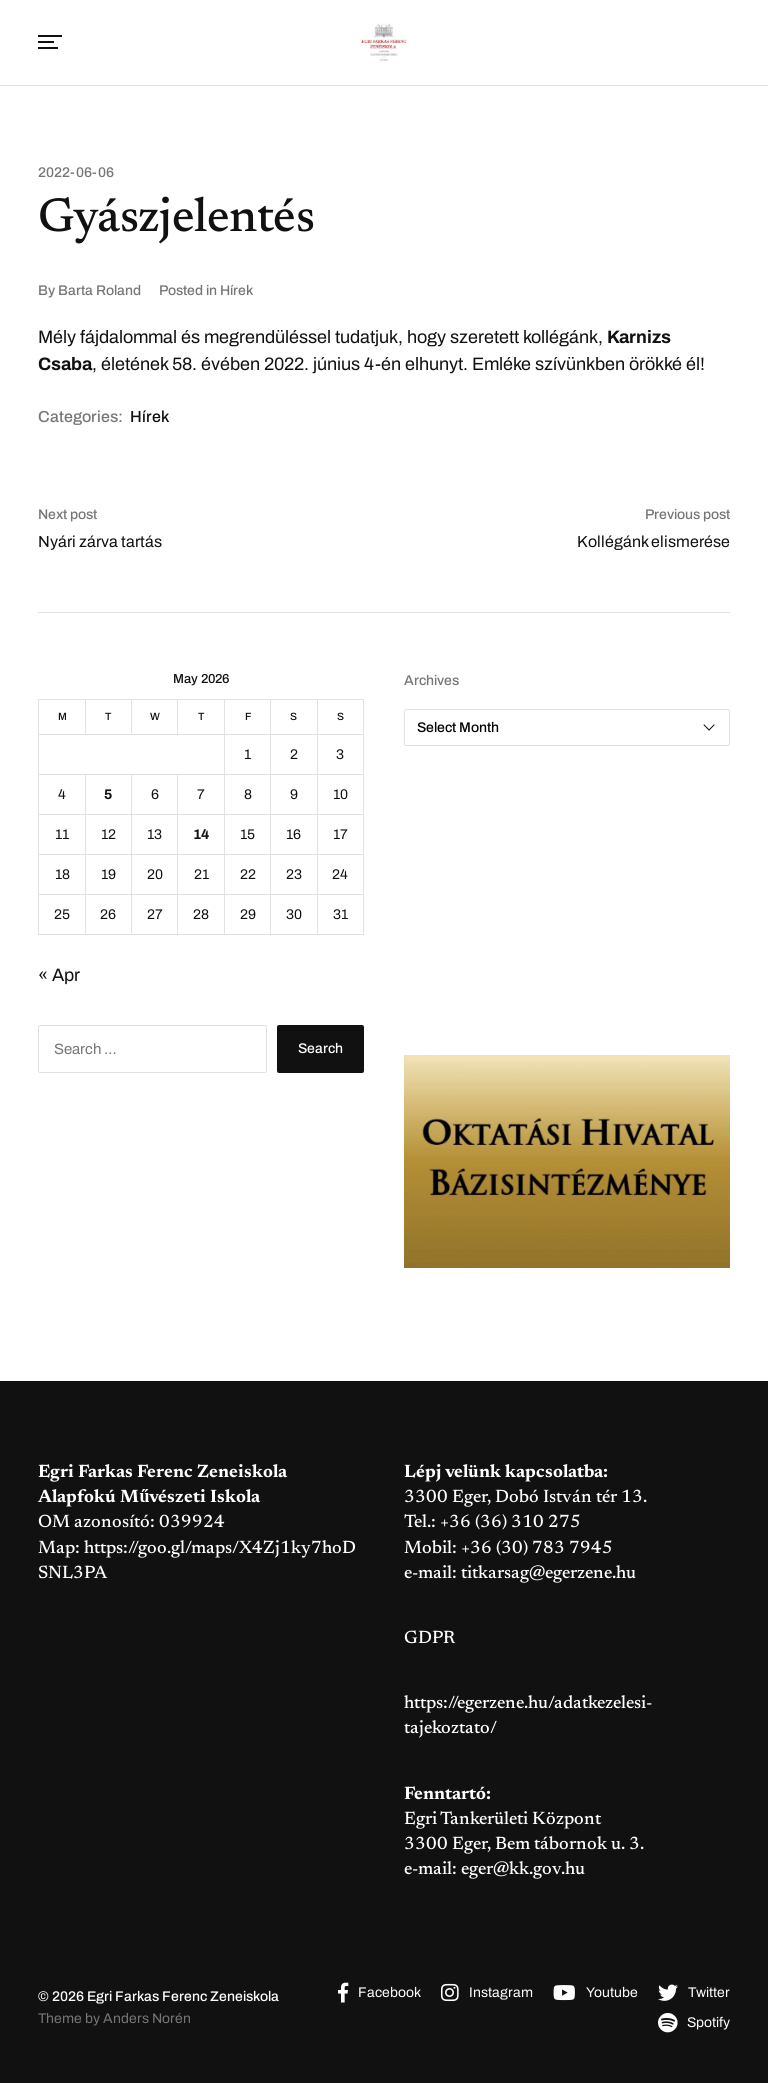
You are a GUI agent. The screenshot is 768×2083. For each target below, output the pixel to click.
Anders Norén (147, 2018)
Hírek (236, 290)
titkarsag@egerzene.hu (548, 1574)
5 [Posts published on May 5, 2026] (108, 794)
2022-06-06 (76, 173)
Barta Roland (99, 290)
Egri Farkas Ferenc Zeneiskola (183, 1996)
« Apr (59, 975)
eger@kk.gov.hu (523, 1870)
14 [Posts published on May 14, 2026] (201, 834)
